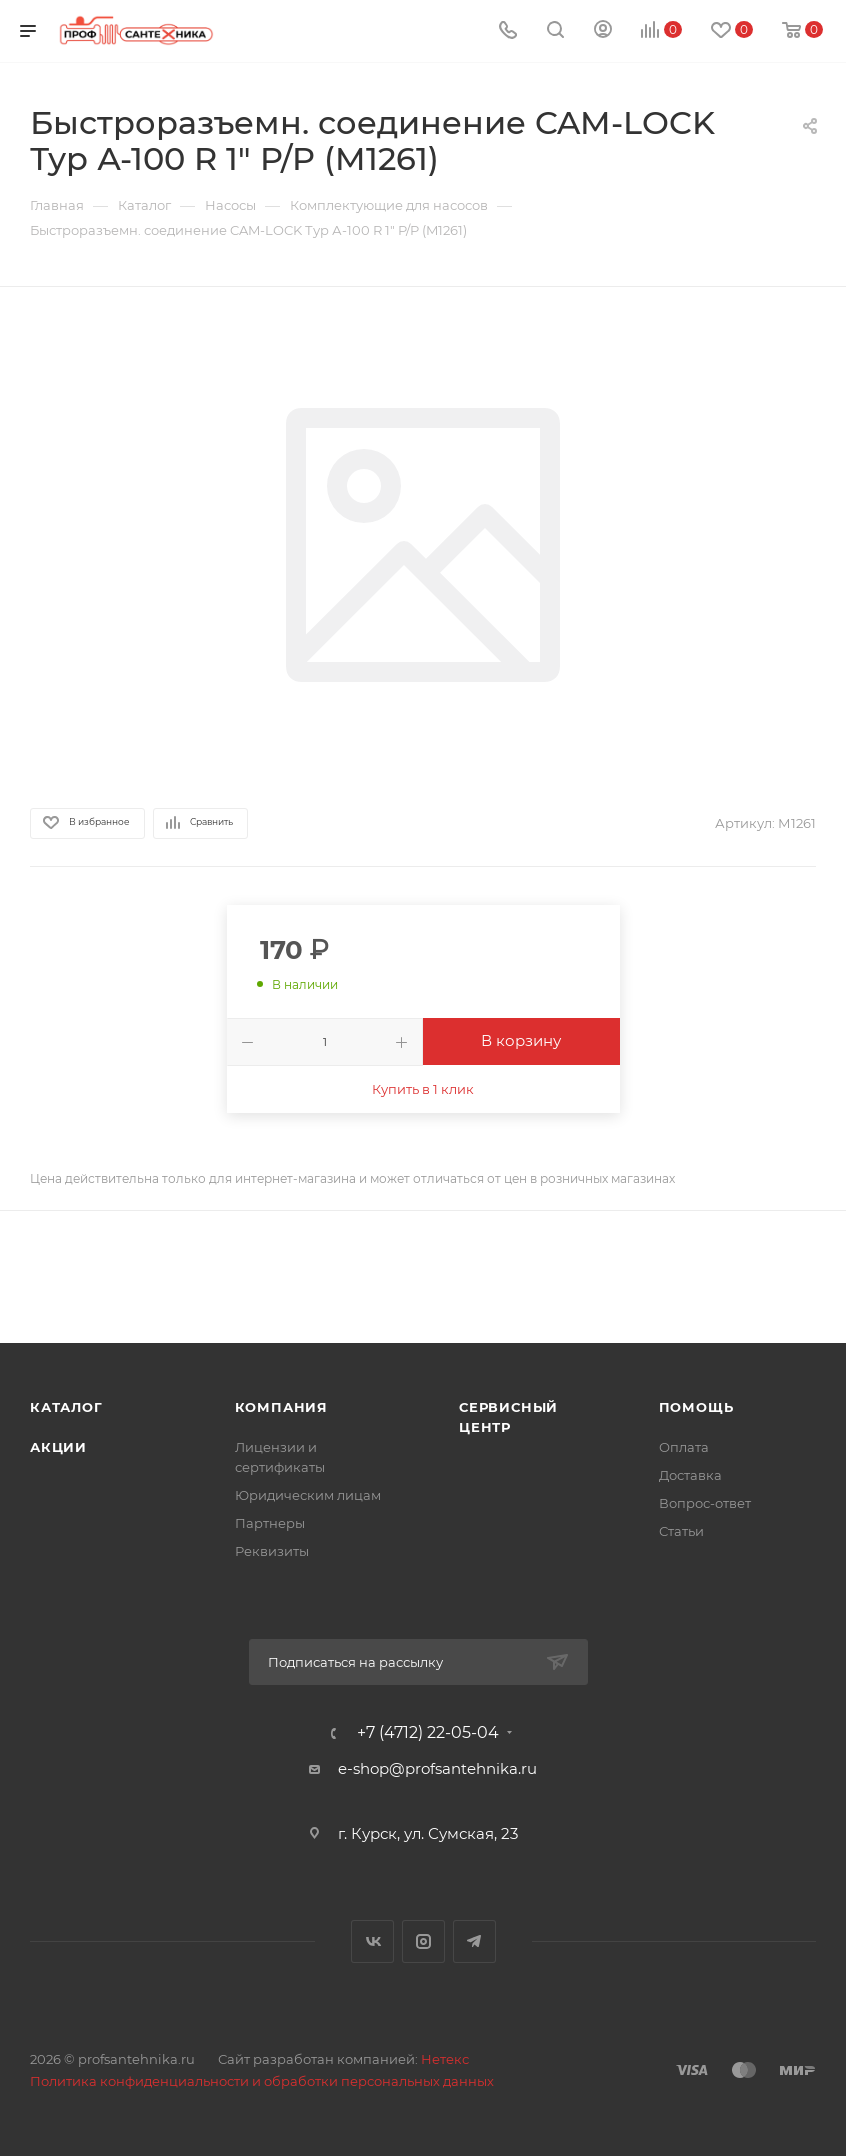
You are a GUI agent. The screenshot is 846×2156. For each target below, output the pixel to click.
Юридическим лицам (308, 1495)
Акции (58, 1447)
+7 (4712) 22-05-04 (428, 1733)
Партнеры (270, 1523)
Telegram (474, 1941)
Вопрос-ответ (705, 1503)
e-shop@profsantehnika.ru (437, 1768)
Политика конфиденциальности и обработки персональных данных (262, 2081)
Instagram (423, 1941)
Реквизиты (272, 1551)
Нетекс (445, 2059)
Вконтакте (372, 1941)
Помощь (696, 1407)
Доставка (690, 1475)
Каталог (66, 1407)
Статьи (681, 1531)
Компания (281, 1407)
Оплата (684, 1447)
